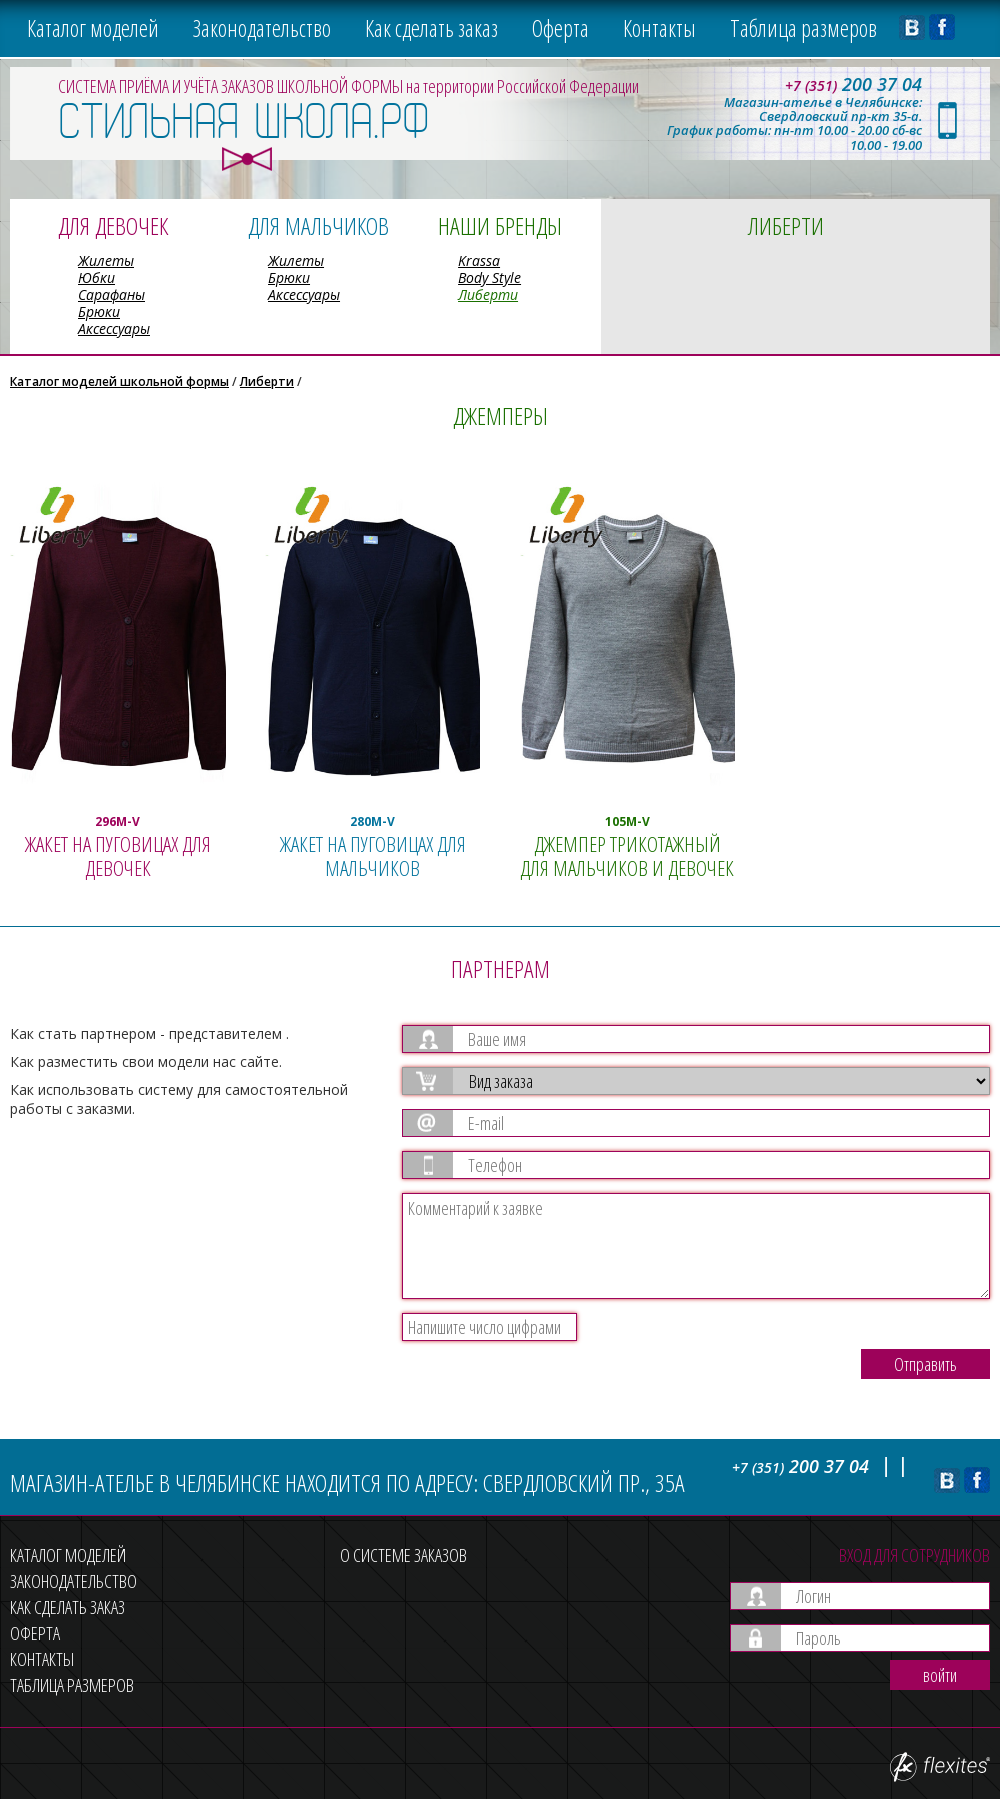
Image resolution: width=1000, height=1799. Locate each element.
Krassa (479, 260)
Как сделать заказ (431, 28)
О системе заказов (403, 1555)
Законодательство (262, 28)
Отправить (925, 1364)
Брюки (99, 311)
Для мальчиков (318, 225)
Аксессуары (114, 328)
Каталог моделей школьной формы (119, 381)
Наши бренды (500, 225)
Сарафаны (111, 294)
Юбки (96, 277)
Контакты (659, 28)
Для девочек (113, 225)
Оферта (560, 28)
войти (940, 1675)
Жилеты (106, 260)
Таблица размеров (803, 28)
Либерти (488, 294)
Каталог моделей (93, 28)
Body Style (489, 277)
